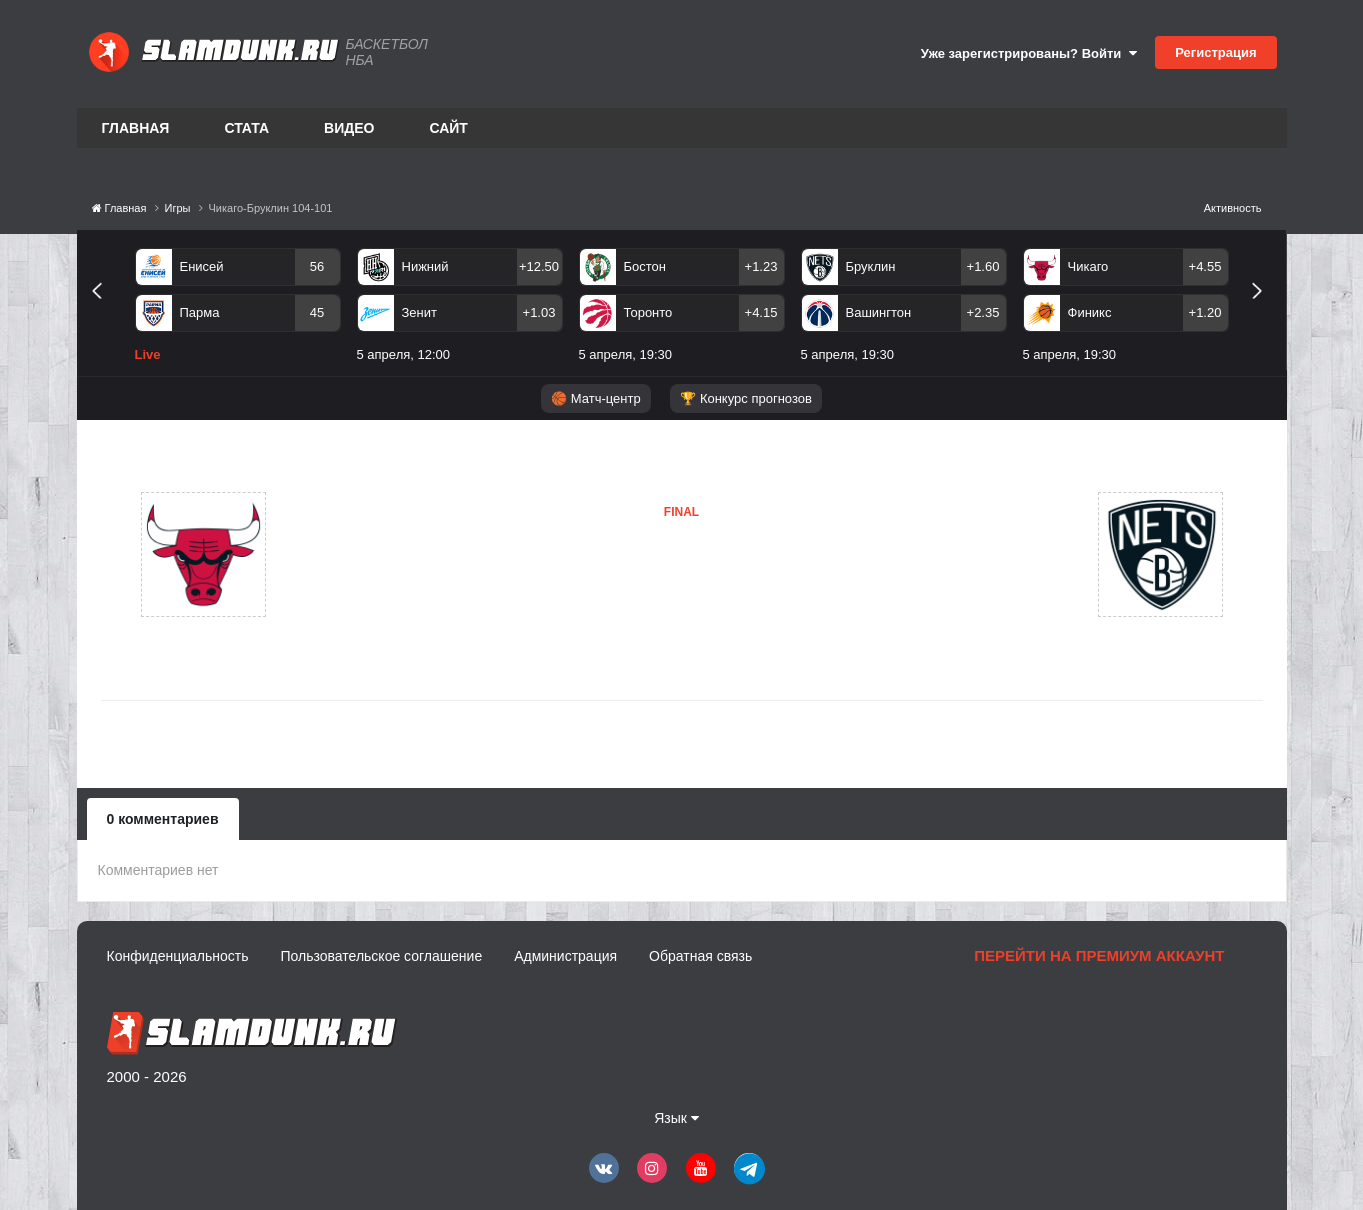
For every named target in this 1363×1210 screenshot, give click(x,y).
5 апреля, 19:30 (626, 354)
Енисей (202, 266)
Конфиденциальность (178, 956)
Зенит (419, 312)
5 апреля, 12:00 (404, 354)
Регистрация (1215, 52)
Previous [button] (104, 313)
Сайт (448, 128)
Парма (200, 312)
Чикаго (1088, 266)
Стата (246, 128)
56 (317, 266)
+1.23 (761, 266)
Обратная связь (700, 956)
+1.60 (983, 266)
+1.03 (539, 312)
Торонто (648, 312)
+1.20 (1205, 312)
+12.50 (539, 266)
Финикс (1090, 312)
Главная (136, 128)
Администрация (565, 956)
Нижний (425, 266)
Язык (676, 1118)
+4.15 (761, 312)
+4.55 (1205, 266)
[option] (238, 309)
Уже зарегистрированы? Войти (1029, 53)
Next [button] (1265, 313)
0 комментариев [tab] (163, 819)
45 (317, 312)
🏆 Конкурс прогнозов (746, 398)
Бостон (645, 266)
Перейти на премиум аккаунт (1099, 955)
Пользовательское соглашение (382, 956)
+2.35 (983, 312)
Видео (349, 128)
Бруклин (871, 266)
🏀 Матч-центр (595, 398)
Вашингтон (879, 312)
